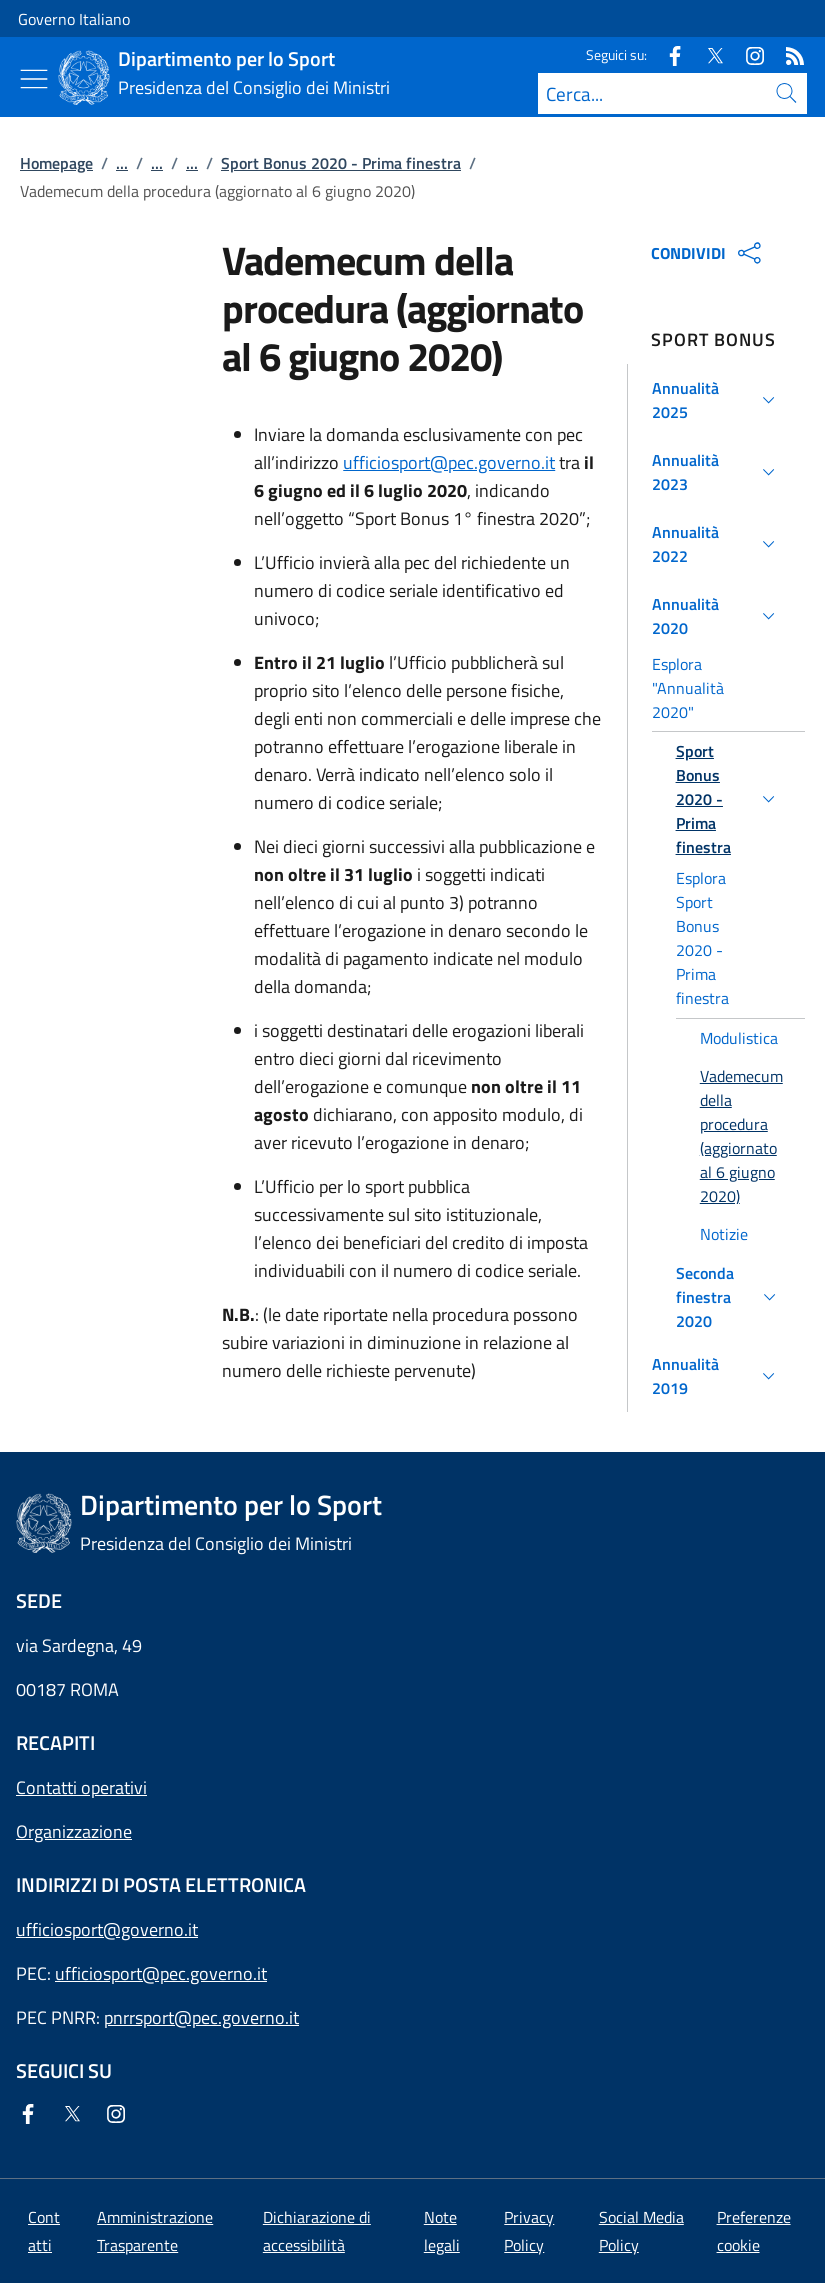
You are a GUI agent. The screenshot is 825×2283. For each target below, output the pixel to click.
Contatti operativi (81, 1787)
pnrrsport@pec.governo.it (201, 2017)
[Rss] (787, 54)
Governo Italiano (74, 19)
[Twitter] (707, 54)
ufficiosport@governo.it (107, 1929)
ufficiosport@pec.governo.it (449, 462)
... (122, 163)
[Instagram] (747, 54)
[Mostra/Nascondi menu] (34, 79)
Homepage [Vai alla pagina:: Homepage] (56, 163)
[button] (716, 400)
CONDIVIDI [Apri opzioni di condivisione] (708, 253)
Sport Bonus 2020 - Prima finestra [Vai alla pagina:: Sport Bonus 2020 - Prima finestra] (341, 163)
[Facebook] (667, 54)
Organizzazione (74, 1831)
